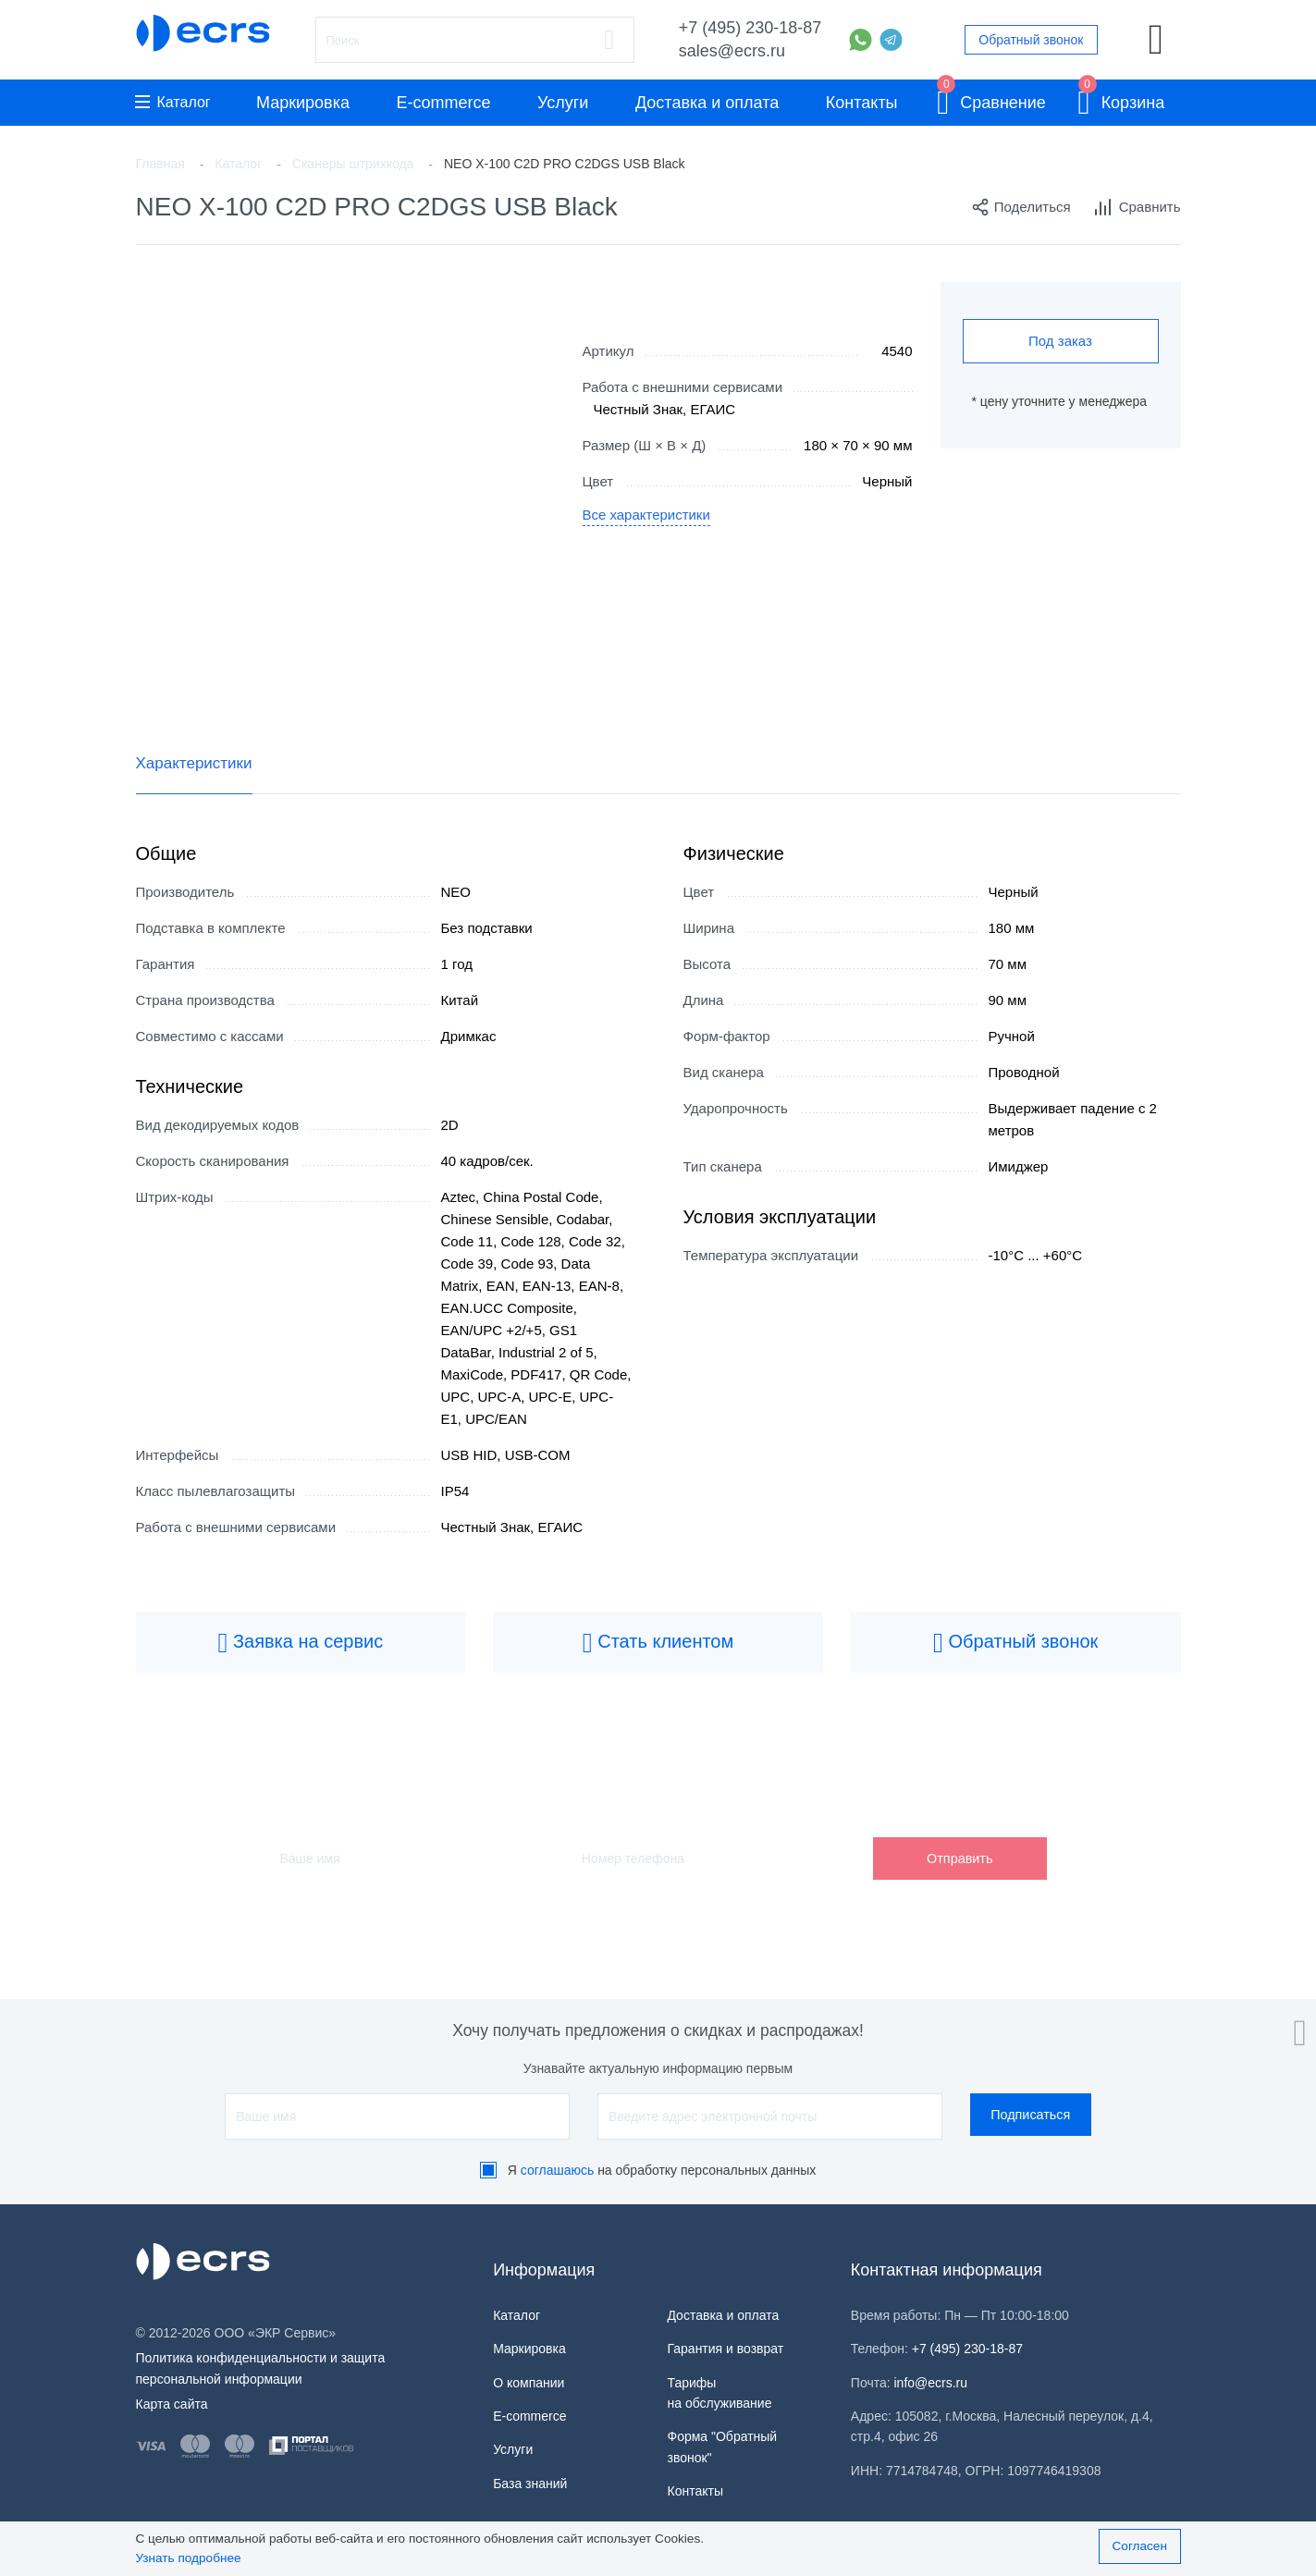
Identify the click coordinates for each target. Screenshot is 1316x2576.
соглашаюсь (558, 2170)
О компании (528, 2382)
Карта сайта (172, 2404)
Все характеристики (647, 514)
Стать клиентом (658, 1643)
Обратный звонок (1030, 39)
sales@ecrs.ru (732, 51)
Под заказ (1060, 341)
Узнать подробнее (188, 2558)
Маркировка (303, 102)
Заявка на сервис (300, 1643)
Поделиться (1021, 207)
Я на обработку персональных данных (662, 2170)
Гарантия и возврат (725, 2348)
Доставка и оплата (707, 102)
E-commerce (444, 102)
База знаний (530, 2483)
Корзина (1120, 99)
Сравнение (991, 99)
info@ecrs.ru (931, 2382)
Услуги (562, 102)
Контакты (862, 102)
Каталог (173, 102)
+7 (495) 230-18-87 (750, 27)
